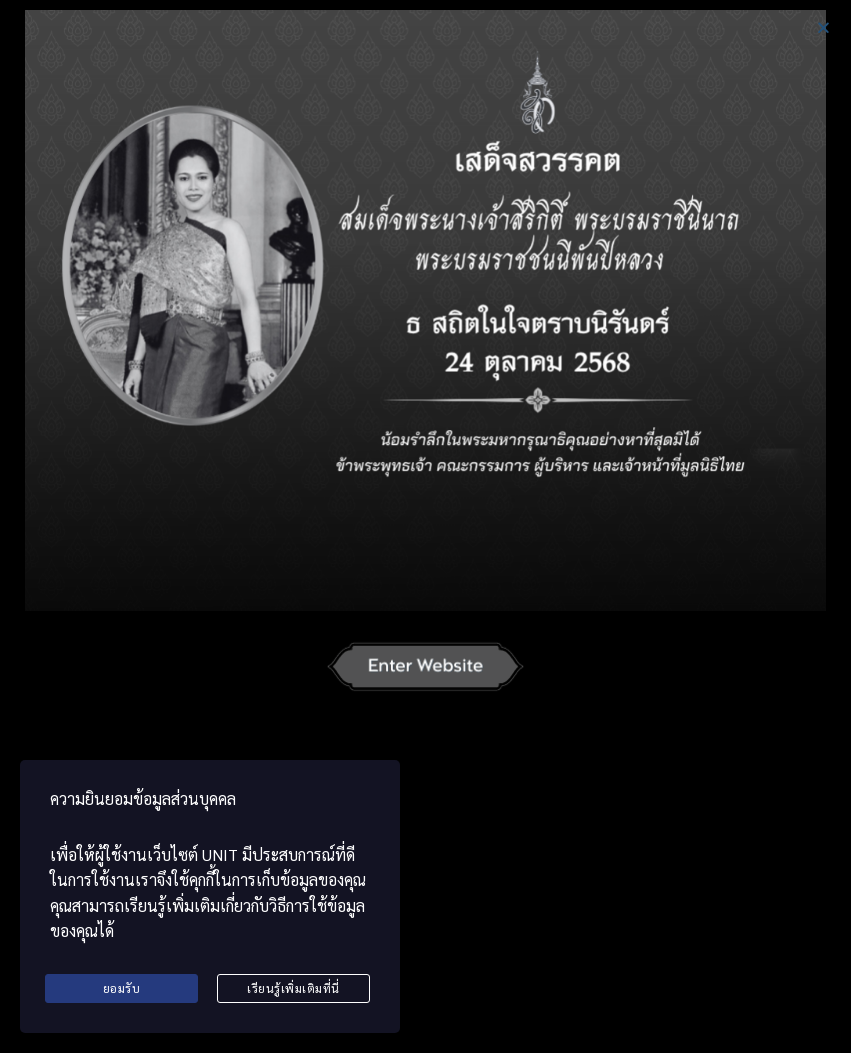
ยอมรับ (122, 988)
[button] (823, 27)
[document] (425, 526)
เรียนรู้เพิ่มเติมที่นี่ (293, 988)
